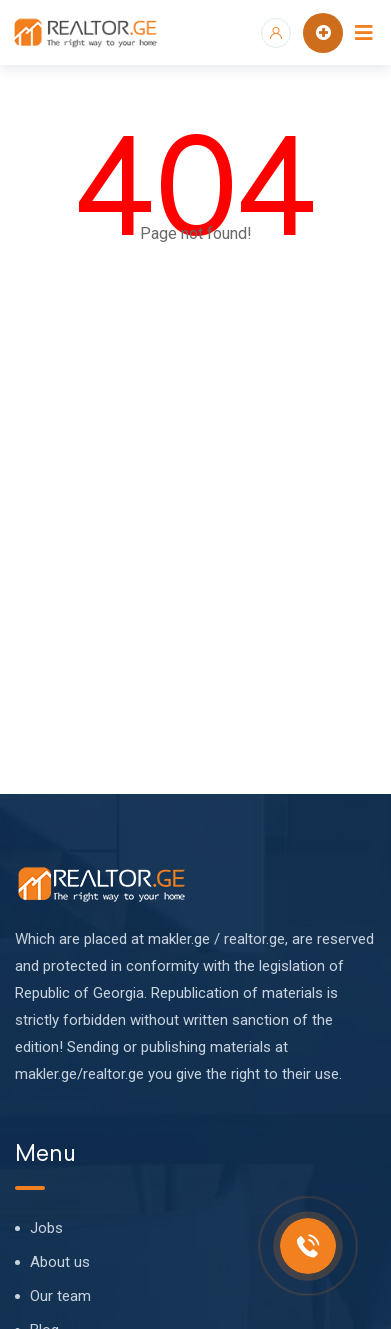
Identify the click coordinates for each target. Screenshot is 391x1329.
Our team (60, 1296)
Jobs (46, 1228)
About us (60, 1262)
